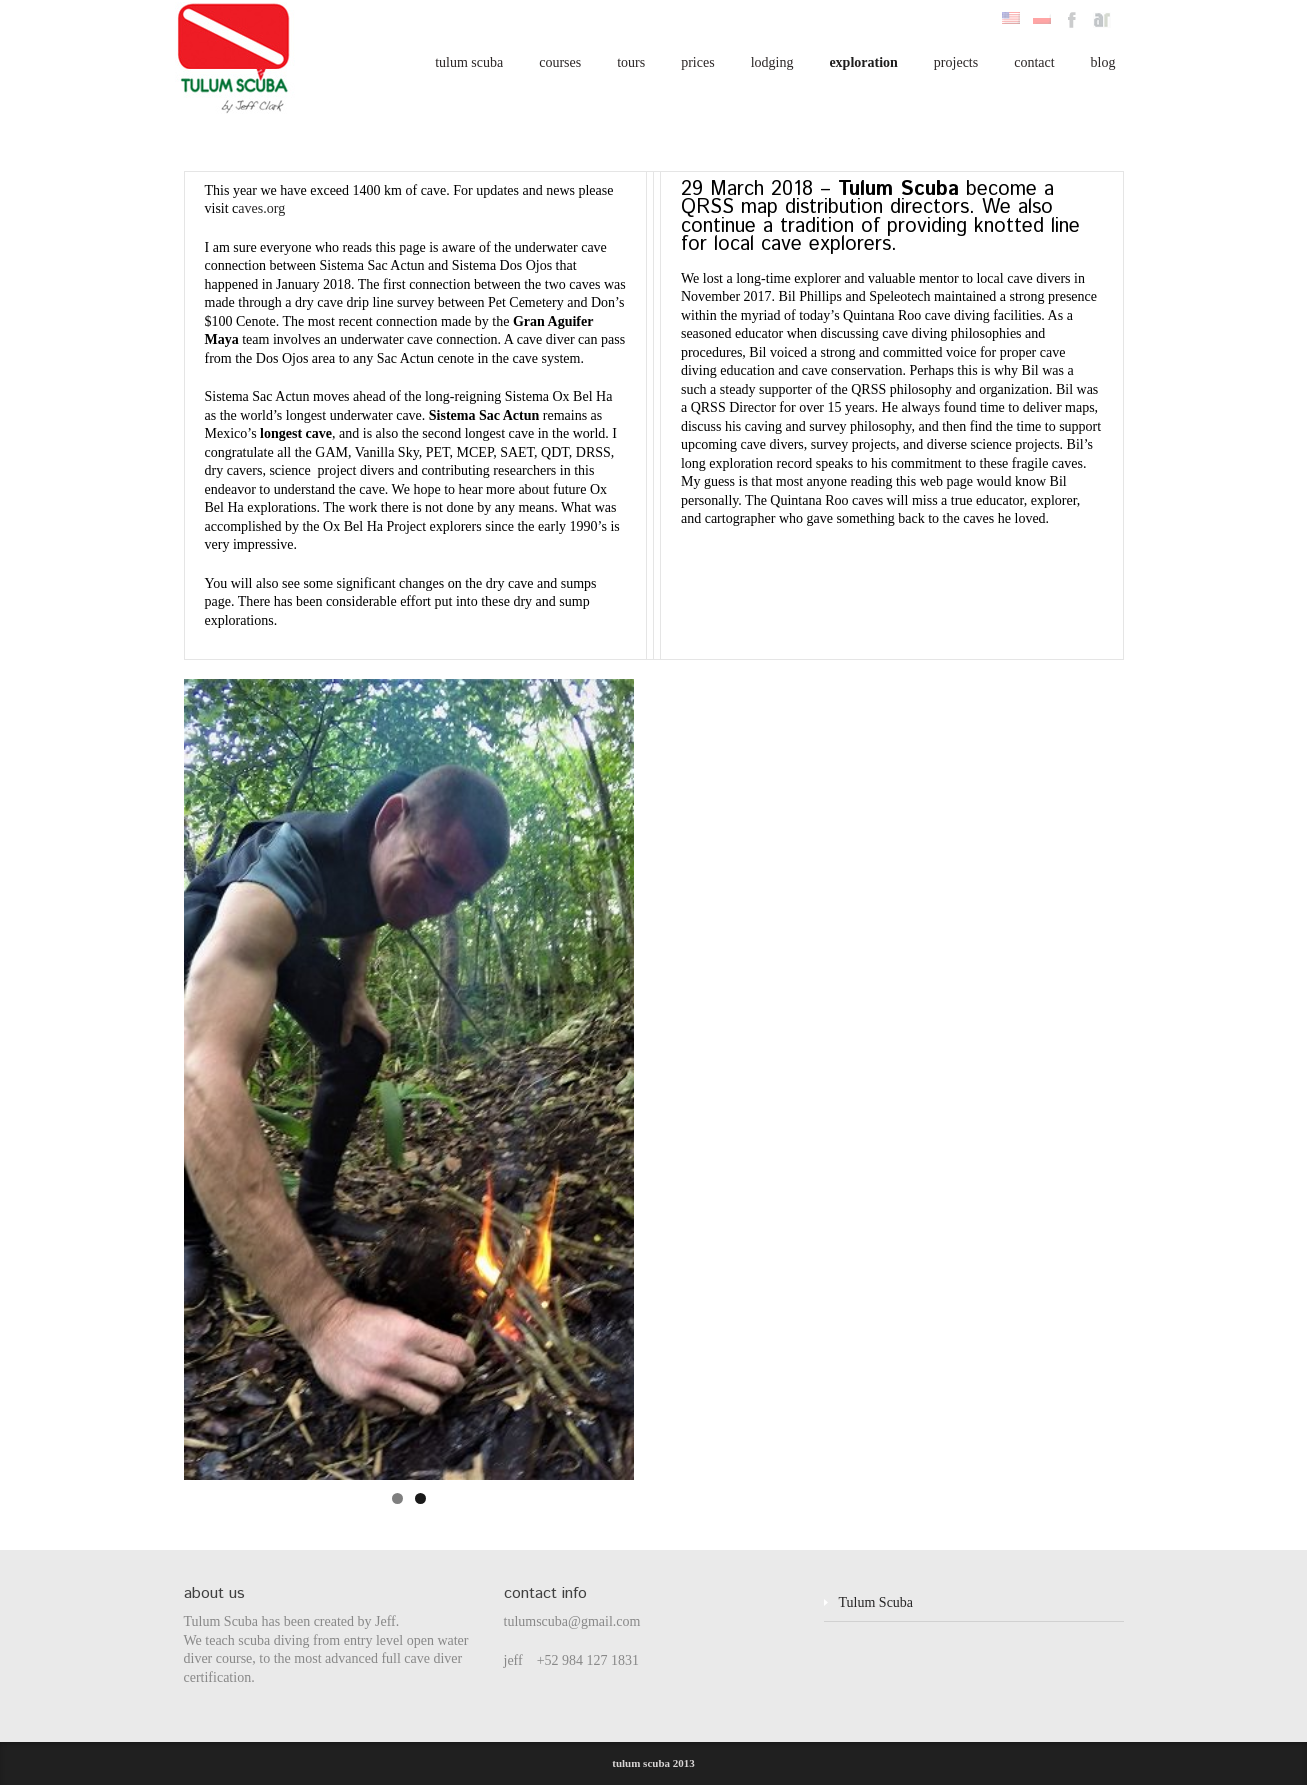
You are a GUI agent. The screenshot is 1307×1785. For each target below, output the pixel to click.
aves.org (261, 208)
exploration (863, 62)
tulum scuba (469, 62)
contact (1034, 62)
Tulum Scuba (876, 1602)
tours (631, 62)
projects (956, 62)
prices (697, 62)
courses (560, 62)
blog (1103, 62)
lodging (772, 62)
